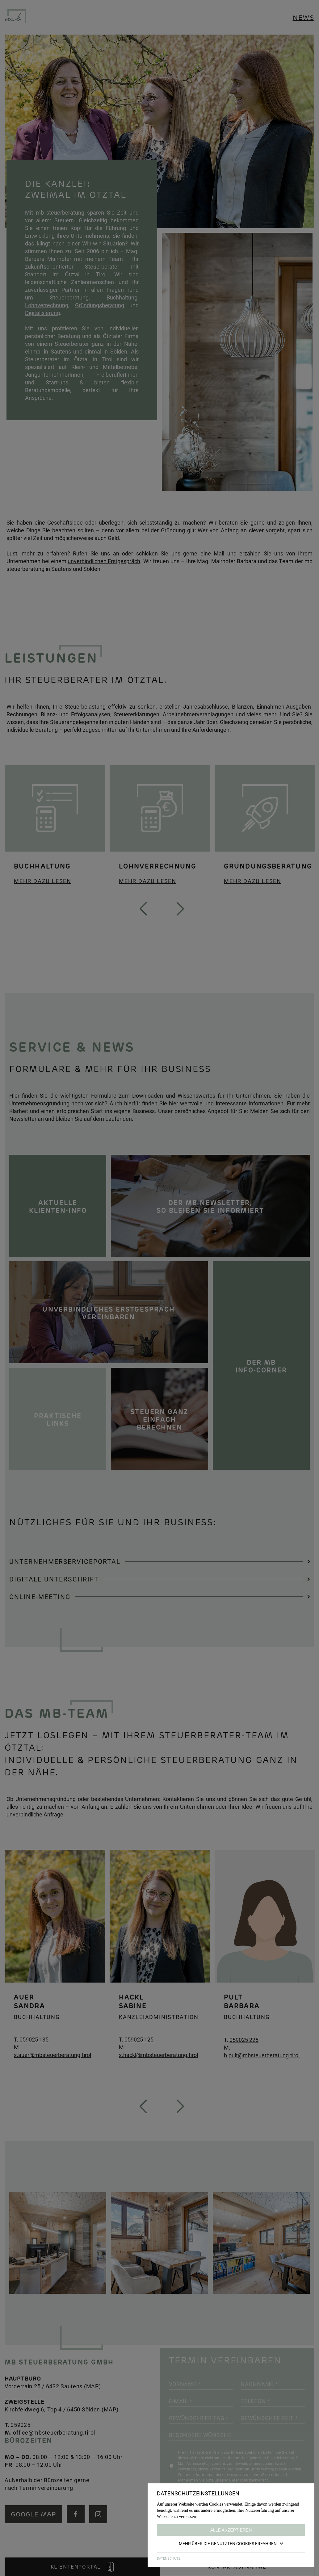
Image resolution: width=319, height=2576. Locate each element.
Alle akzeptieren (231, 2530)
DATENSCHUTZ (169, 2558)
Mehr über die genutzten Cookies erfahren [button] (231, 2543)
